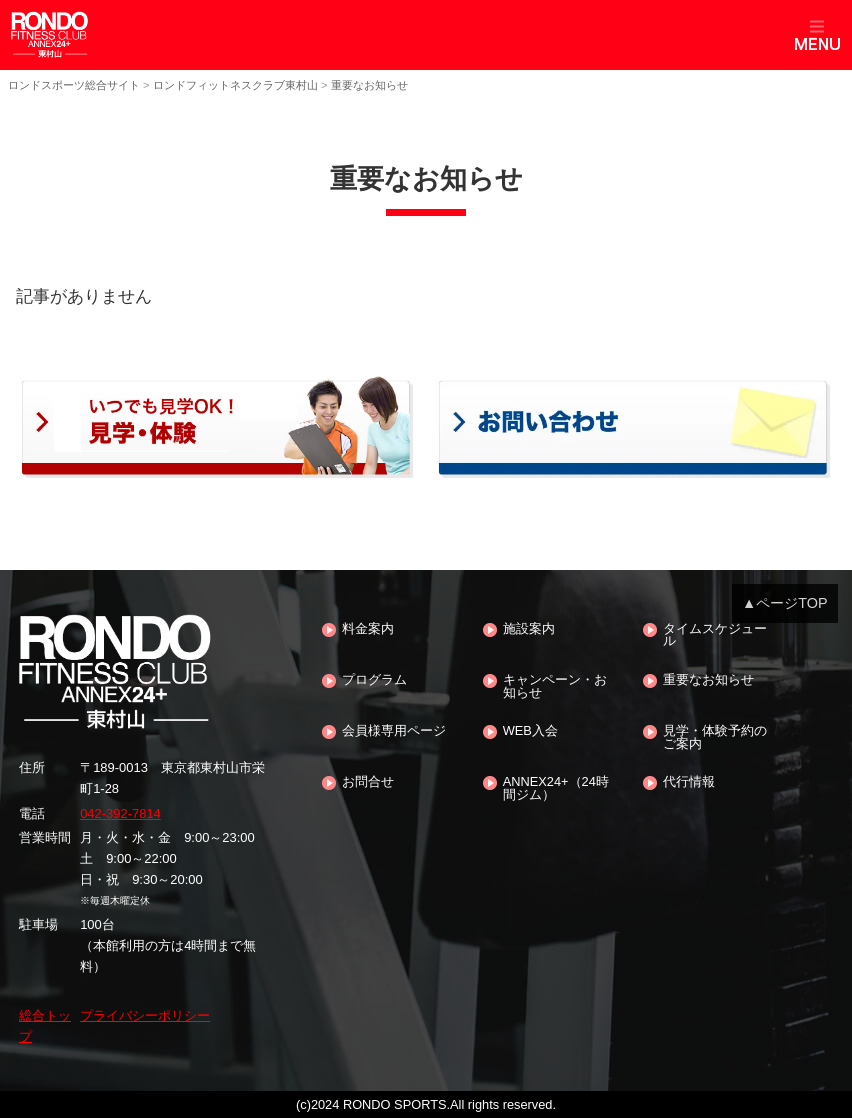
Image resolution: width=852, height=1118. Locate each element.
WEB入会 (530, 731)
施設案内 (529, 629)
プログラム (374, 680)
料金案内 (368, 629)
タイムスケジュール (715, 636)
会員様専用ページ (394, 731)
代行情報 (689, 782)
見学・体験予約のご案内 (715, 738)
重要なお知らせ (708, 680)
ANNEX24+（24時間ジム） (556, 789)
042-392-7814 (120, 813)
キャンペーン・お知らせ (555, 687)
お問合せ (368, 782)
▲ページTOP (785, 603)
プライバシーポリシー (145, 1015)
